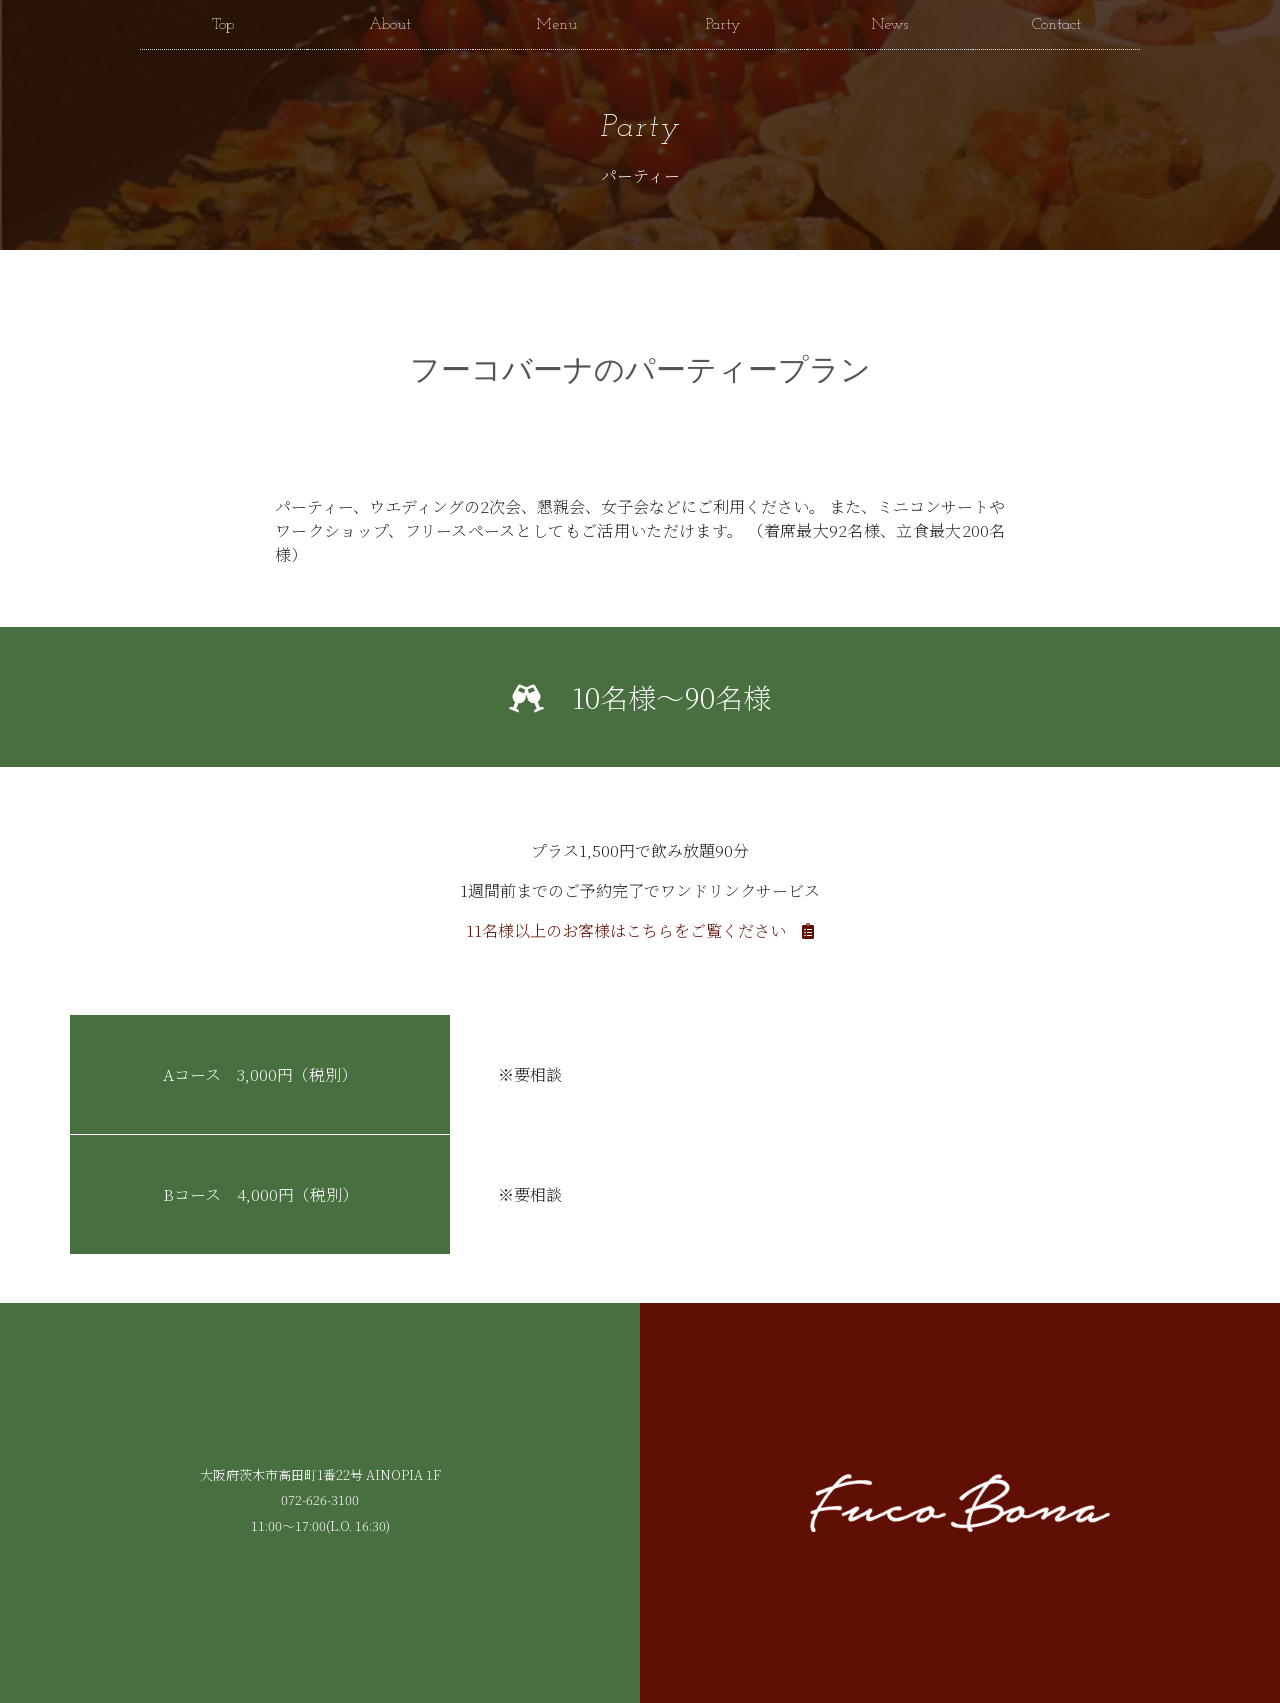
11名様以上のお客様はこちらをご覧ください (640, 930)
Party (723, 25)
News (889, 25)
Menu (556, 25)
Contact (1056, 25)
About (390, 25)
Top (223, 25)
